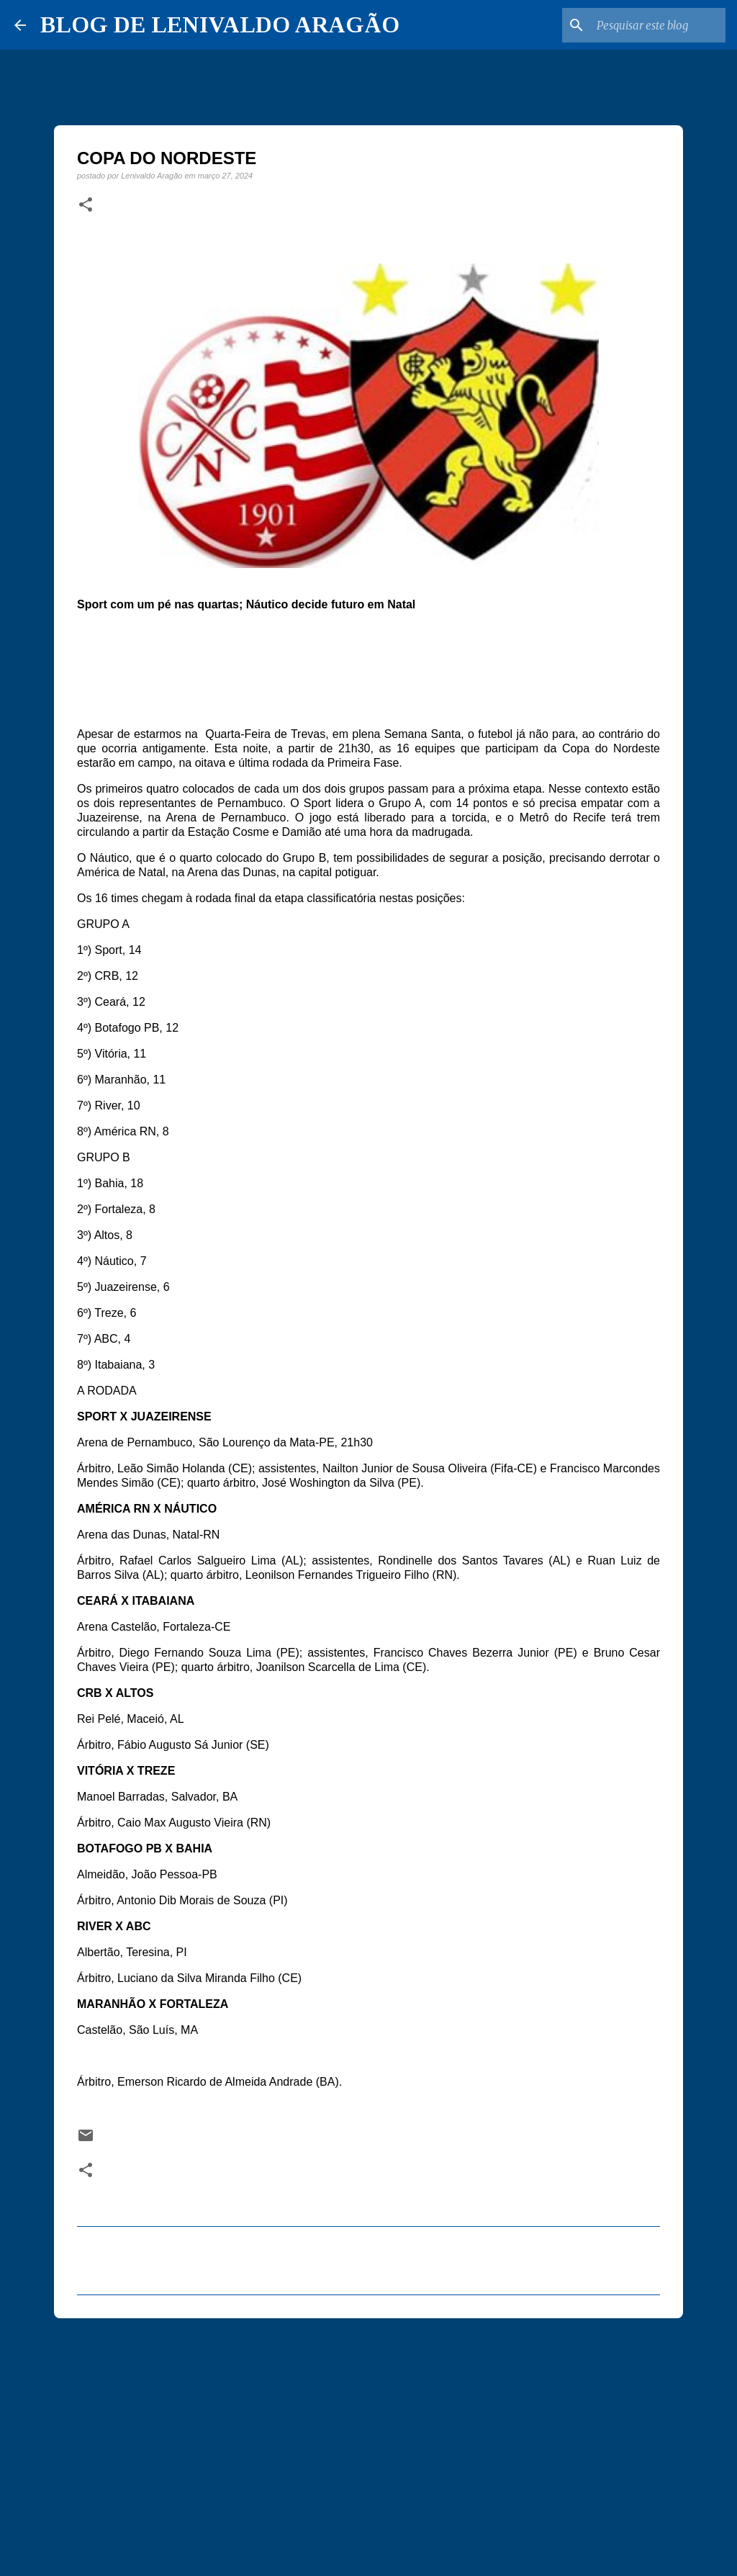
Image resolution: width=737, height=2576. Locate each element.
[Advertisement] (368, 2440)
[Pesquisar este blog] (649, 25)
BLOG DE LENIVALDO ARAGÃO (219, 24)
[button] (85, 205)
